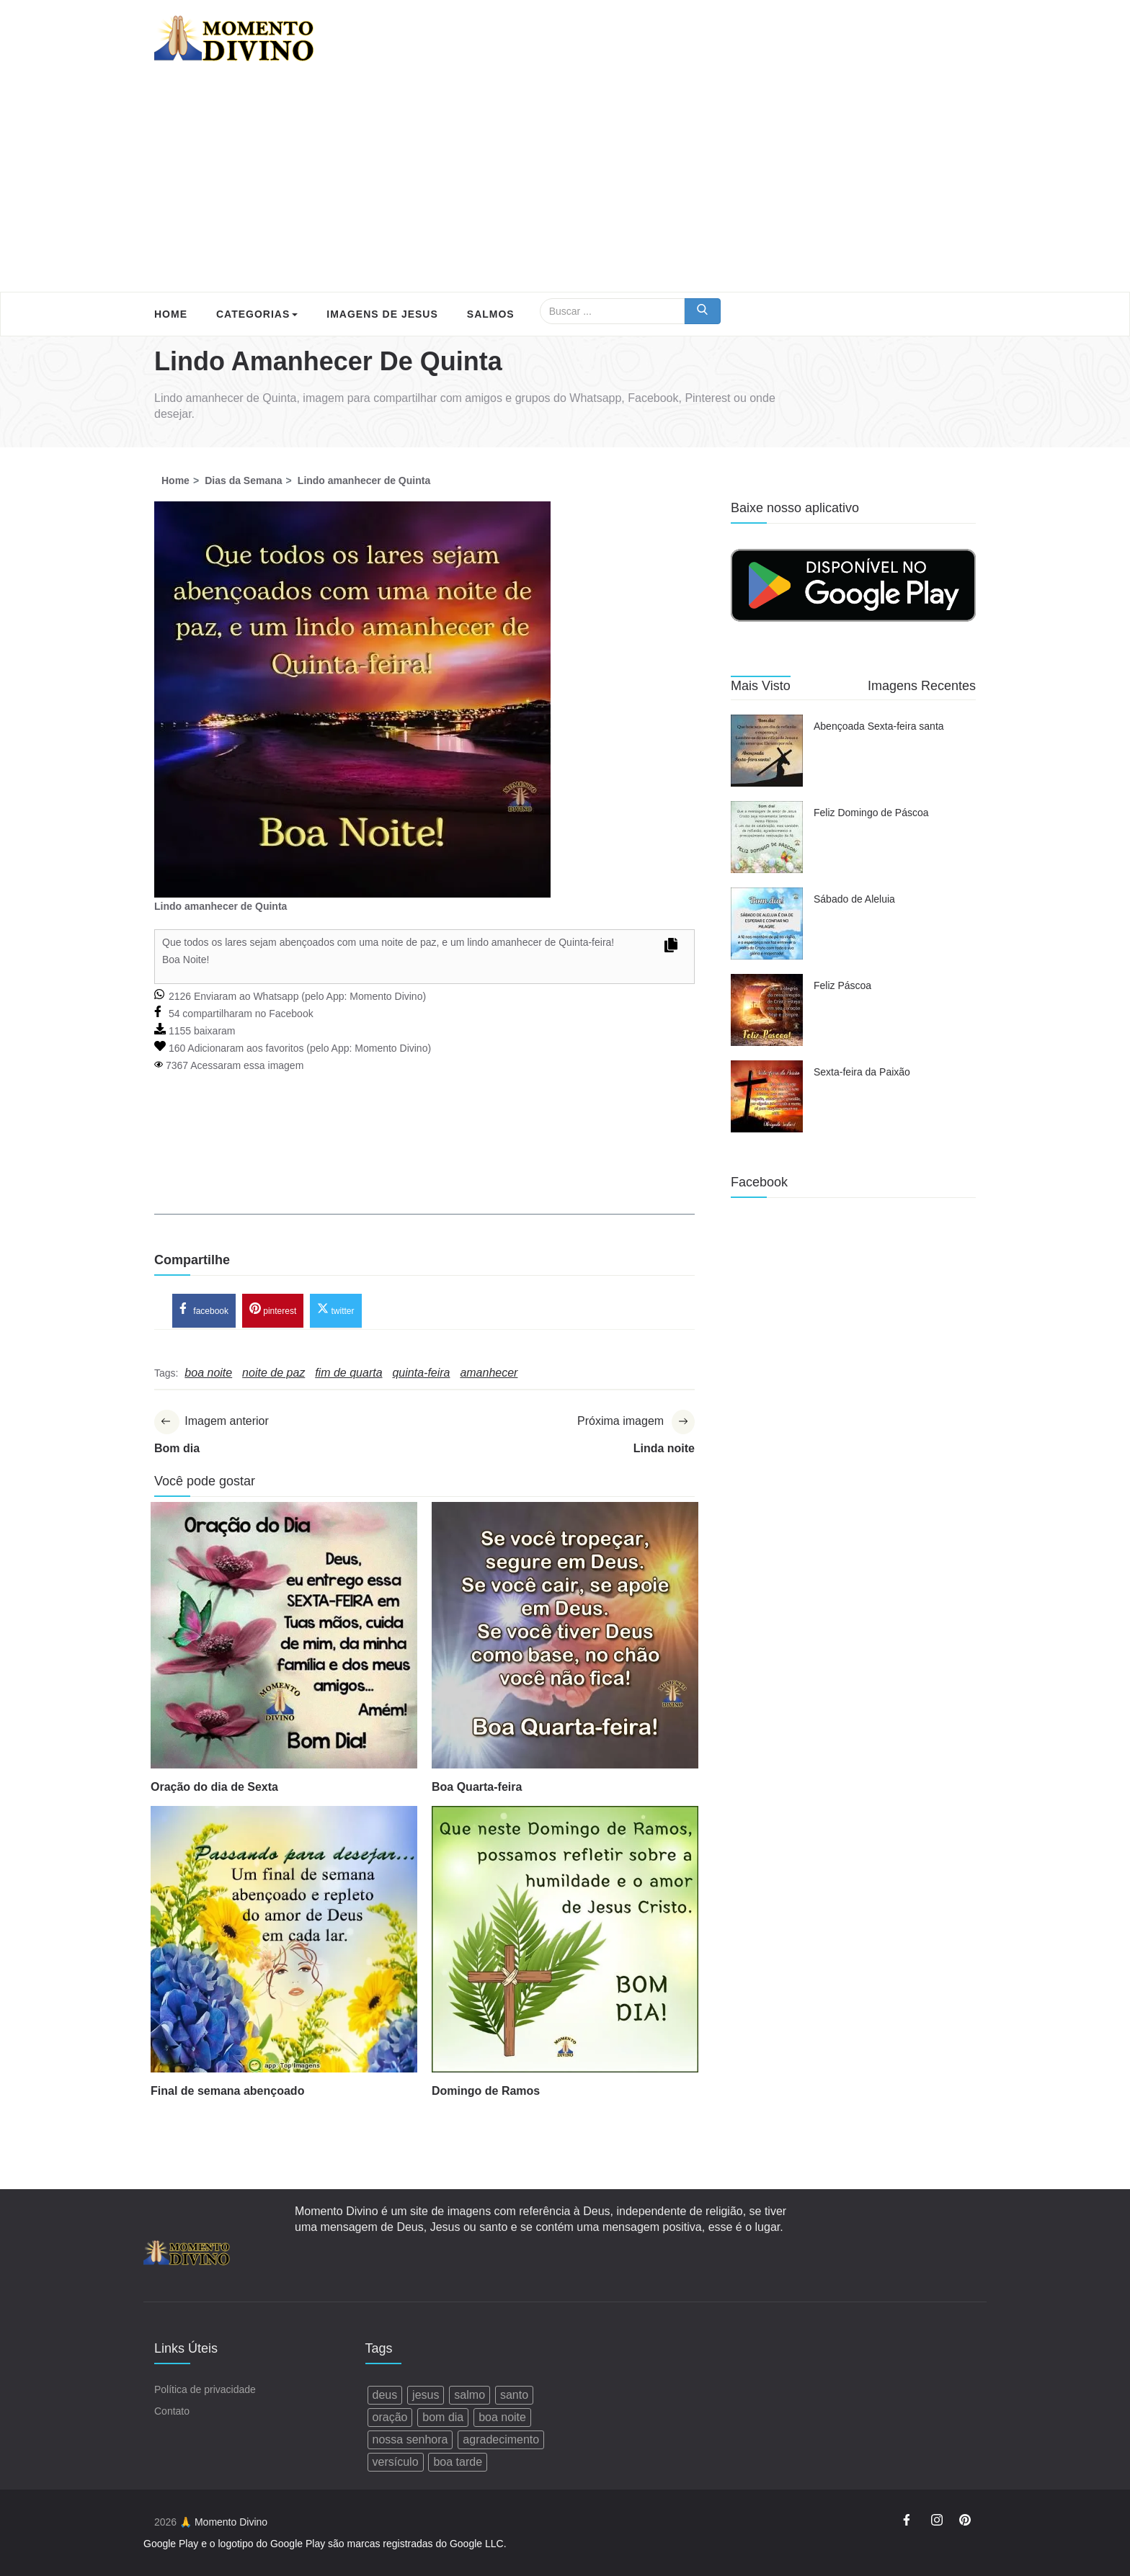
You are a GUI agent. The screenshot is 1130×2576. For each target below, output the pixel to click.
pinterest (272, 1309)
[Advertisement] (565, 184)
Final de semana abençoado (227, 2091)
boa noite (502, 2417)
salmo (469, 2395)
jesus (425, 2395)
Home (170, 314)
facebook (203, 1309)
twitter (335, 1309)
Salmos (491, 314)
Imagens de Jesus (381, 314)
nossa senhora (410, 2439)
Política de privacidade (205, 2389)
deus (385, 2395)
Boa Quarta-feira (477, 1787)
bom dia (442, 2417)
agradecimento (501, 2439)
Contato (172, 2411)
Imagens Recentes (922, 686)
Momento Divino (386, 996)
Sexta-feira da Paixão (862, 1072)
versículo (396, 2462)
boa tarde (457, 2462)
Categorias (257, 314)
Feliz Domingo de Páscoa (871, 812)
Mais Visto (761, 686)
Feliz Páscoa (842, 985)
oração (390, 2417)
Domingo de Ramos (486, 2091)
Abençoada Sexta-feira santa (879, 726)
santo (514, 2395)
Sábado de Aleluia (854, 899)
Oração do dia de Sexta (214, 1787)
